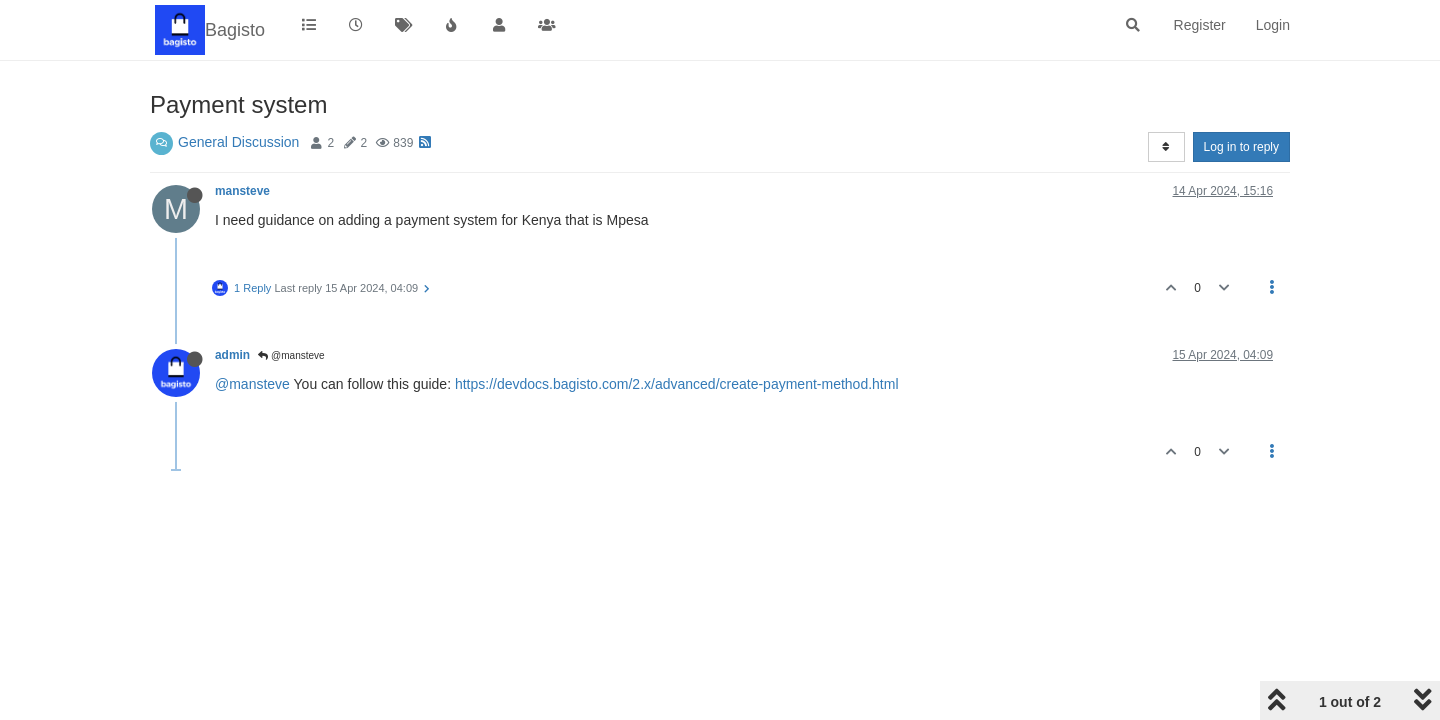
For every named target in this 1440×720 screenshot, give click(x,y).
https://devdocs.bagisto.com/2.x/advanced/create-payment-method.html (677, 384)
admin (232, 355)
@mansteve (291, 355)
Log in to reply (1241, 147)
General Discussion (238, 142)
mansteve (242, 191)
